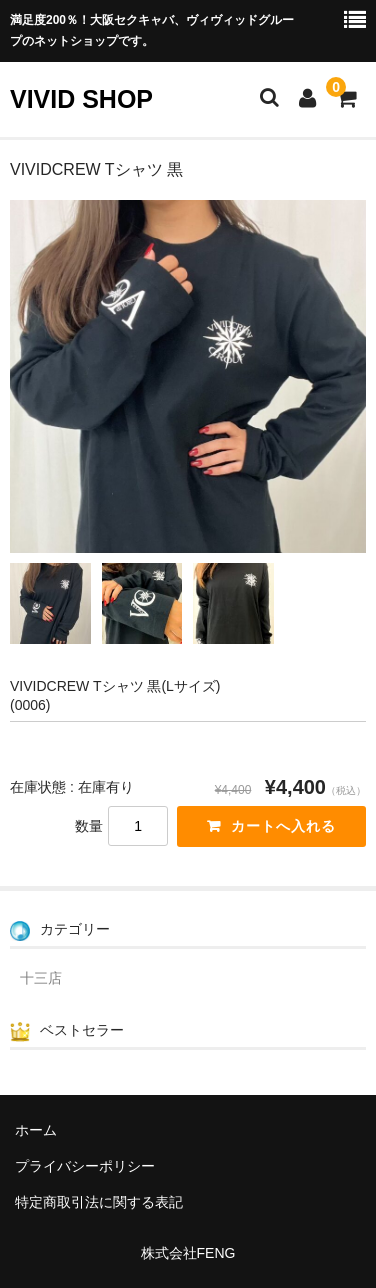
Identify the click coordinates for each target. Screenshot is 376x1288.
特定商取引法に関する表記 (99, 1202)
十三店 (41, 978)
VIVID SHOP (81, 99)
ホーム (36, 1130)
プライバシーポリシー (85, 1166)
